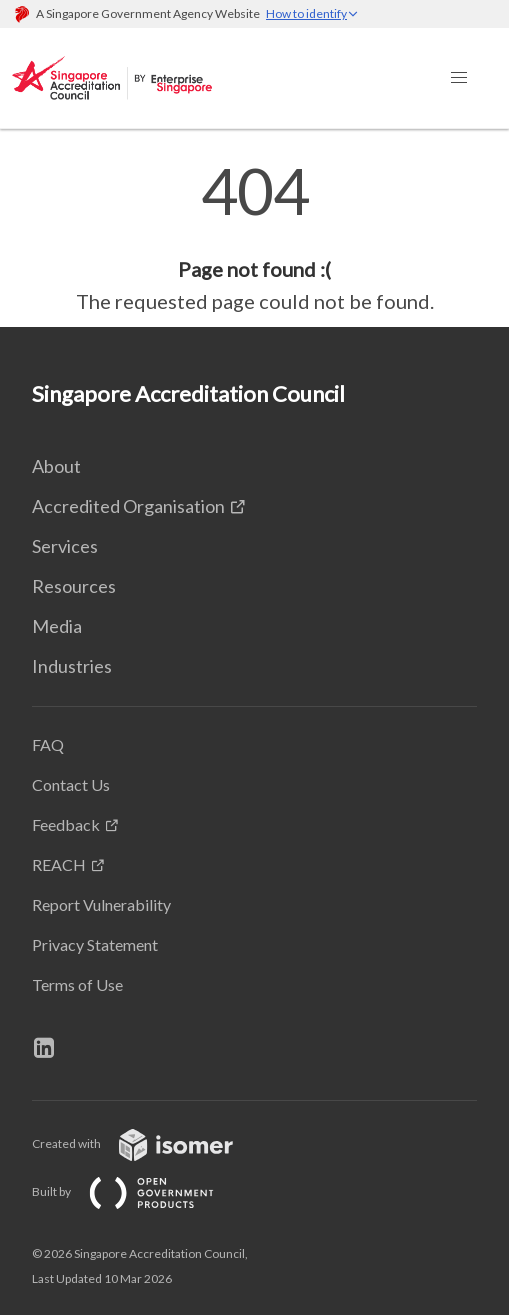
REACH (59, 864)
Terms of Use (77, 984)
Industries (72, 666)
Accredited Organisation (128, 506)
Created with (148, 1143)
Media (57, 626)
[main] (254, 238)
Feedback (66, 824)
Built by (139, 1191)
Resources (74, 586)
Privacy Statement (95, 944)
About (56, 466)
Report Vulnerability (101, 904)
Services (65, 546)
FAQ (48, 744)
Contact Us (71, 784)
